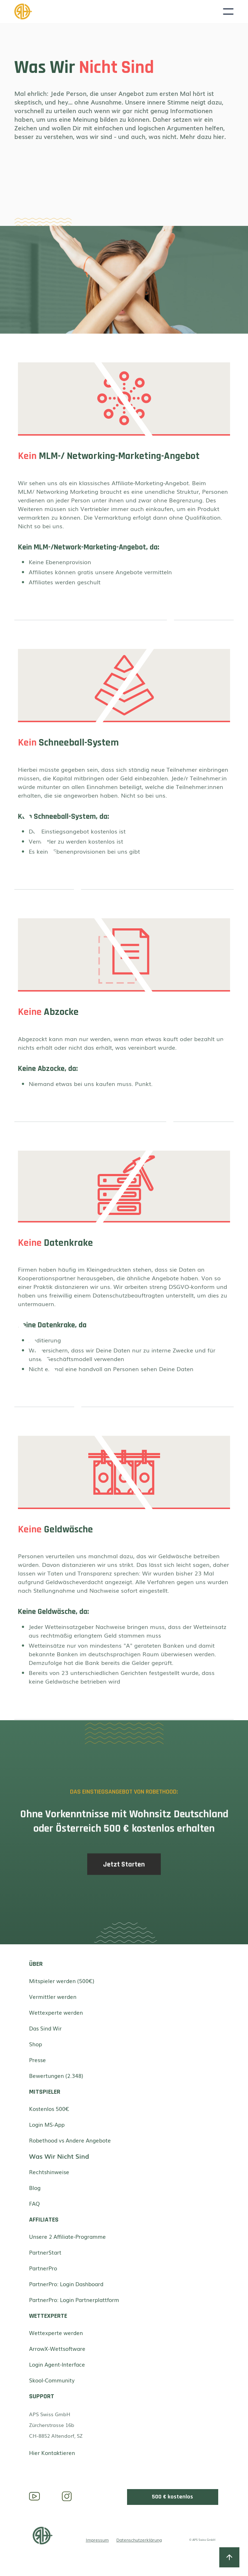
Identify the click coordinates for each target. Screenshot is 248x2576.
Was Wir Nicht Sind (59, 2156)
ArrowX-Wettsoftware (57, 2348)
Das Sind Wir (45, 2028)
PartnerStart (45, 2252)
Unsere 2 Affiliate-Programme (67, 2236)
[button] (228, 11)
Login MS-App (47, 2124)
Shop (35, 2044)
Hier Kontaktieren (52, 2452)
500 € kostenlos (172, 2497)
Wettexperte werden (56, 2012)
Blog (35, 2187)
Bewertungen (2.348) (56, 2075)
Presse (37, 2060)
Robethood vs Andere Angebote (70, 2140)
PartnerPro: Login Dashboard (66, 2284)
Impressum (97, 2539)
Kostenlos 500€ (49, 2108)
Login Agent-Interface (57, 2364)
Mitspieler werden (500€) (61, 1981)
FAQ (34, 2203)
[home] (118, 11)
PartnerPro (43, 2268)
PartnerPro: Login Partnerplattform (74, 2299)
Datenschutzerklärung (139, 2539)
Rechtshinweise (49, 2172)
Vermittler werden (52, 1996)
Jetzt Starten (124, 1868)
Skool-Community (52, 2380)
